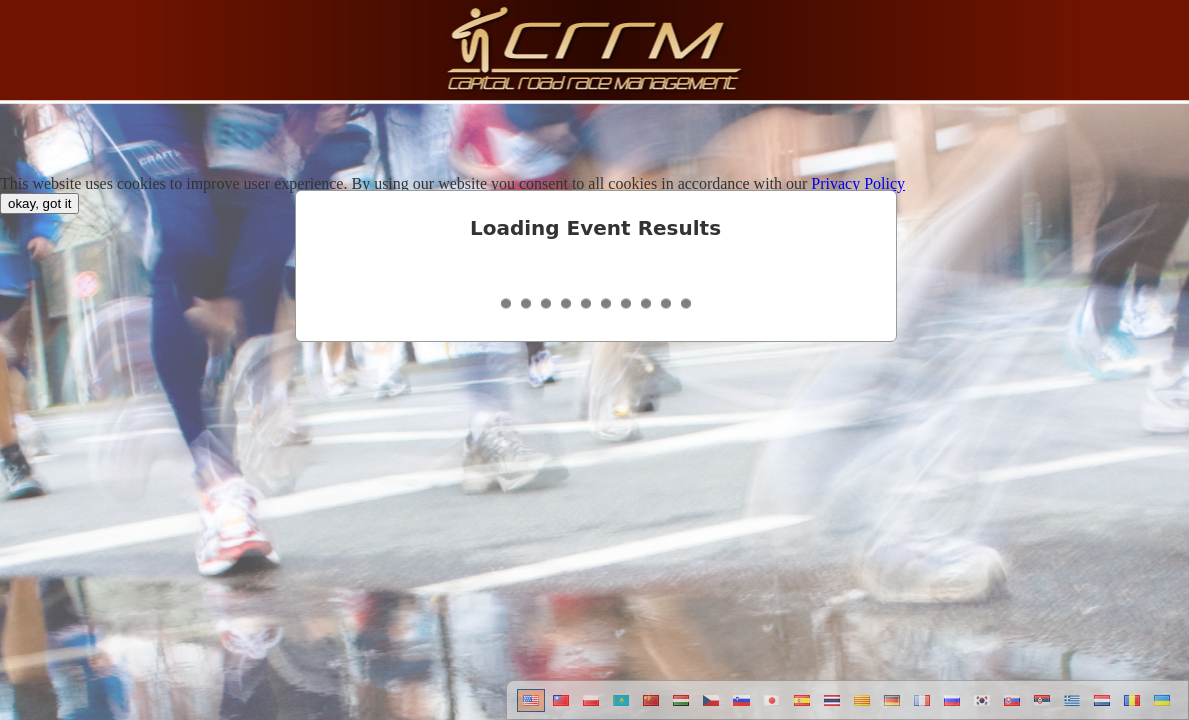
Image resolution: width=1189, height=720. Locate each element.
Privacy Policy (858, 183)
